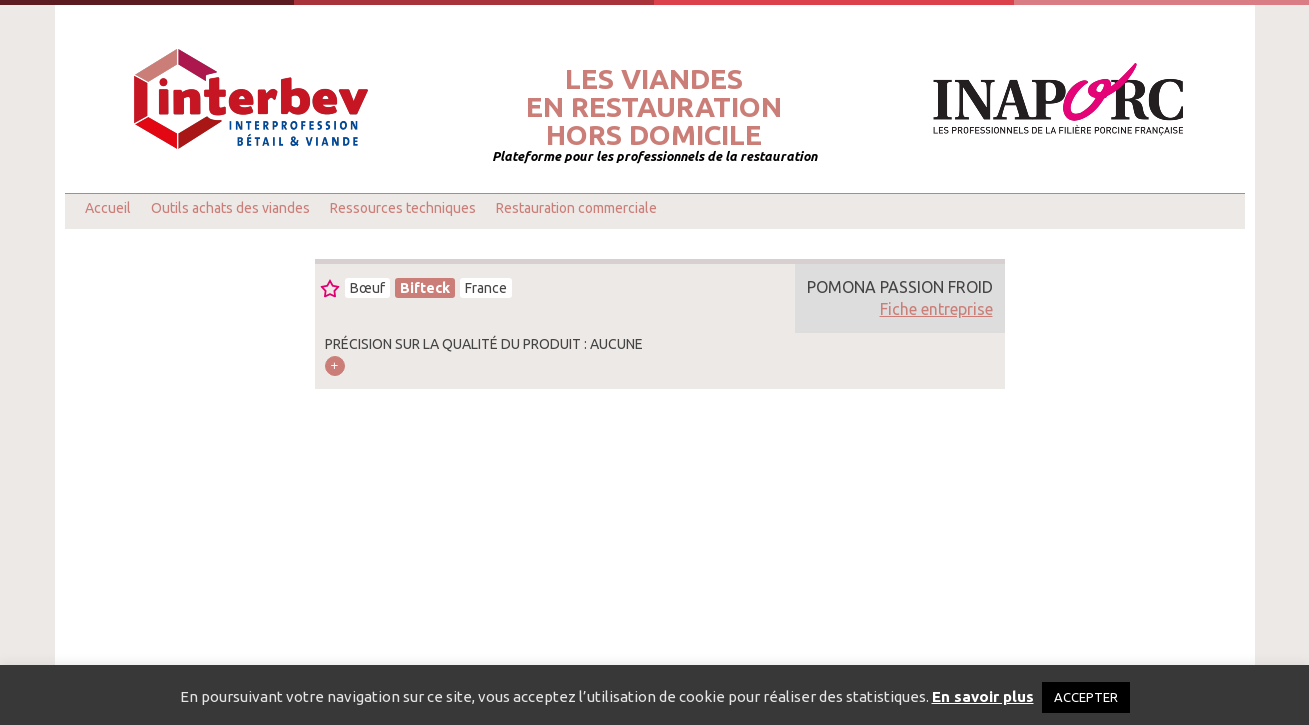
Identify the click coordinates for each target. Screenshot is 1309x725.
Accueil (108, 208)
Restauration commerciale (576, 208)
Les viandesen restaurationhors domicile (654, 107)
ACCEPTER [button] (1086, 697)
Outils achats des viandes (230, 208)
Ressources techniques (403, 208)
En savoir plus (983, 696)
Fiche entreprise (936, 309)
